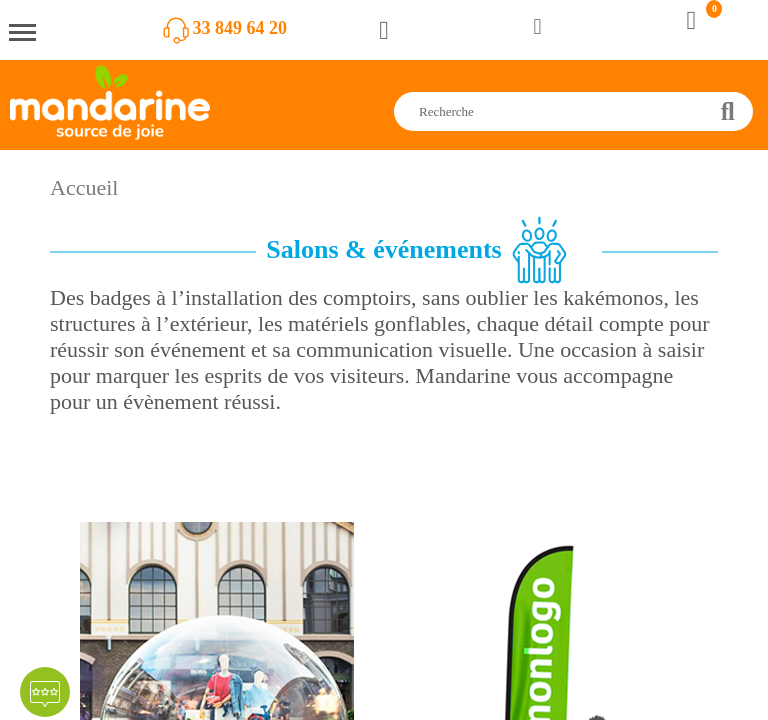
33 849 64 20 (240, 28)
